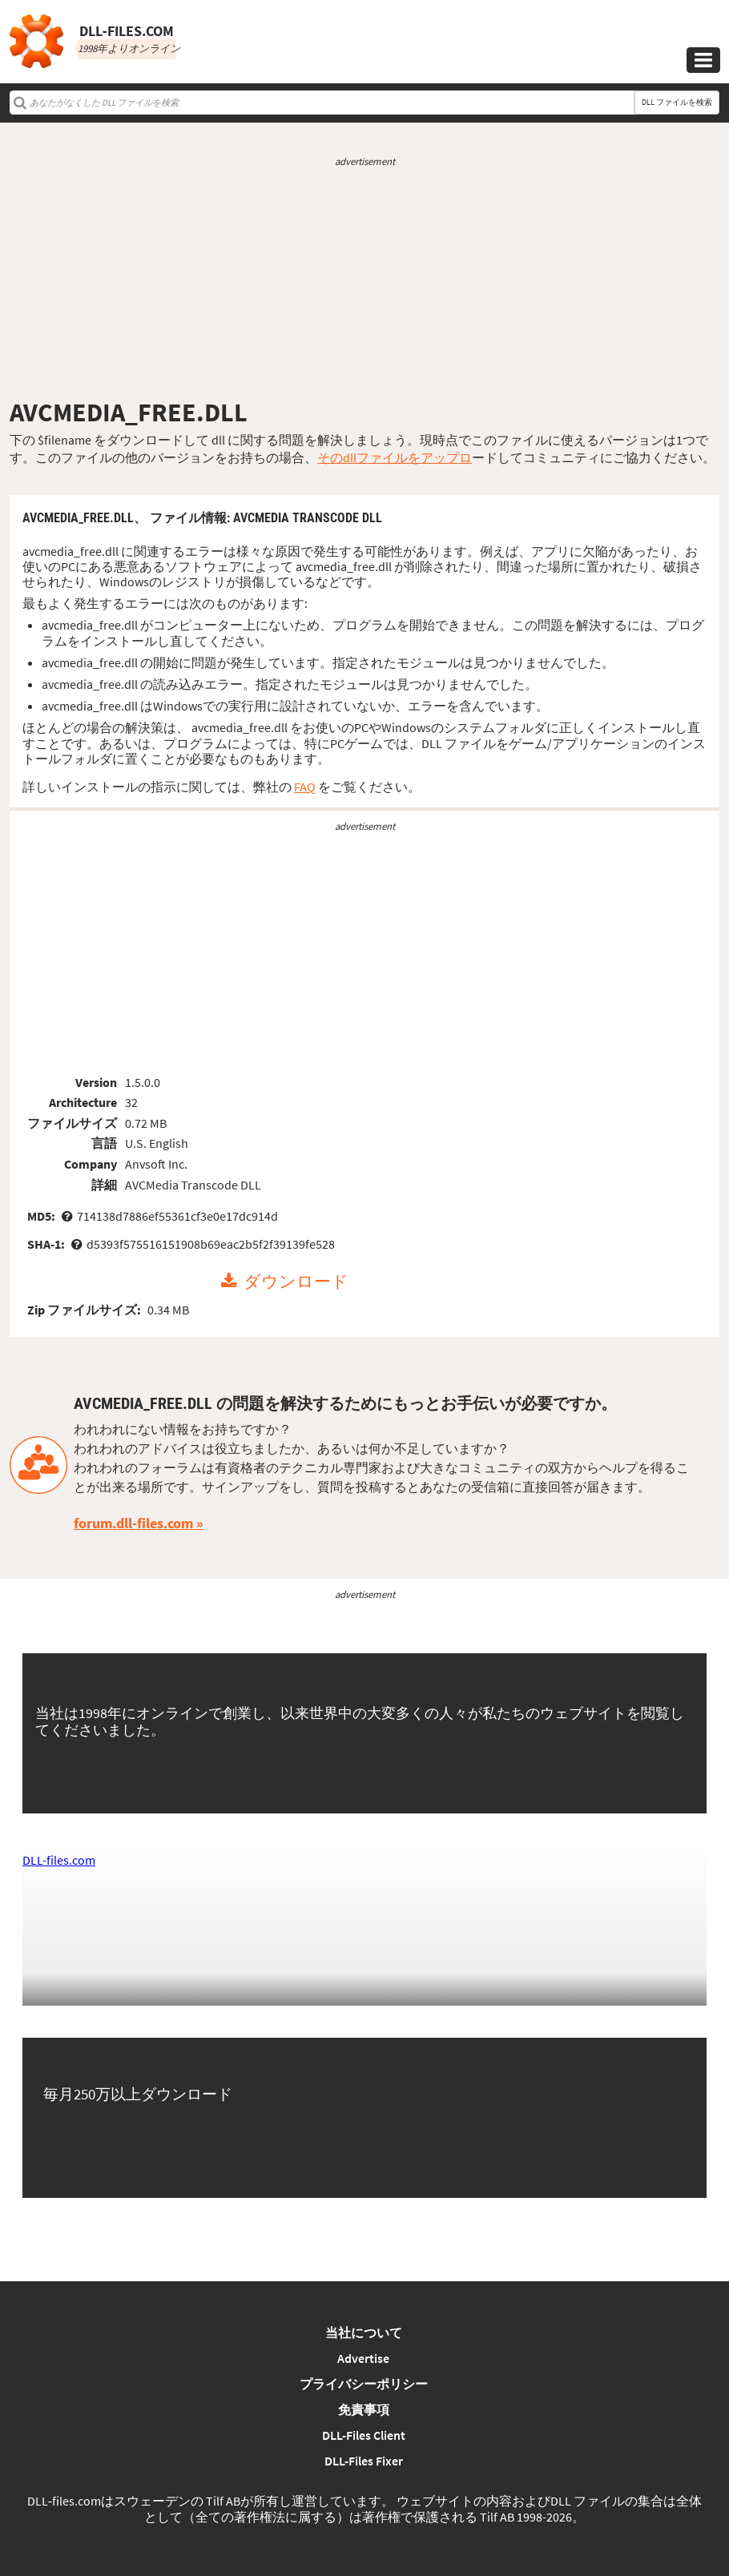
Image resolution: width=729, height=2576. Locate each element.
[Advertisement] (364, 283)
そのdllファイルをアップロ (394, 457)
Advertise (363, 2358)
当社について (363, 2332)
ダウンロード (296, 1281)
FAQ (305, 787)
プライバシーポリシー (364, 2383)
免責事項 (363, 2409)
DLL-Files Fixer (363, 2460)
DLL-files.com (58, 1860)
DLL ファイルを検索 (677, 102)
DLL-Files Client (363, 2435)
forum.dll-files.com (133, 1523)
